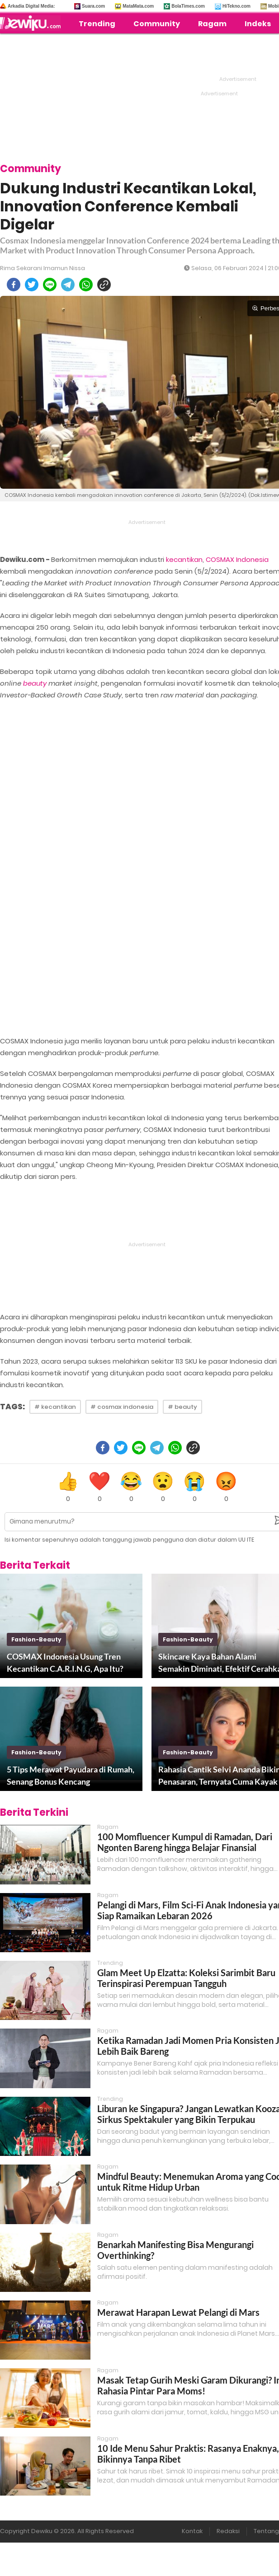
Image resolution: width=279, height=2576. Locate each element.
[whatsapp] (86, 284)
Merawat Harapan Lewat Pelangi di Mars (178, 2312)
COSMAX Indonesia (237, 559)
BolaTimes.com (188, 6)
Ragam (212, 24)
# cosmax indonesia (121, 1407)
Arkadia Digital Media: (31, 6)
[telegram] (68, 284)
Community (156, 24)
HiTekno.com (236, 6)
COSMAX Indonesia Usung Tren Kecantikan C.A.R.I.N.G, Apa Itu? (65, 1662)
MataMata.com (138, 6)
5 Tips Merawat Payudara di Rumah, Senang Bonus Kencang (70, 1775)
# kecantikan (55, 1407)
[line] (50, 284)
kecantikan (184, 559)
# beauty (182, 1407)
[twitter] (32, 284)
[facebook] (14, 284)
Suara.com (93, 6)
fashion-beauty (36, 1639)
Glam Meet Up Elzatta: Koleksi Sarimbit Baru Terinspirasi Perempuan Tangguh (186, 1978)
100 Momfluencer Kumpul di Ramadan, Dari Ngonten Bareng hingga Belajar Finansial (184, 1842)
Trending (97, 24)
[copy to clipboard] (104, 284)
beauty (35, 683)
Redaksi (228, 2531)
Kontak (192, 2531)
